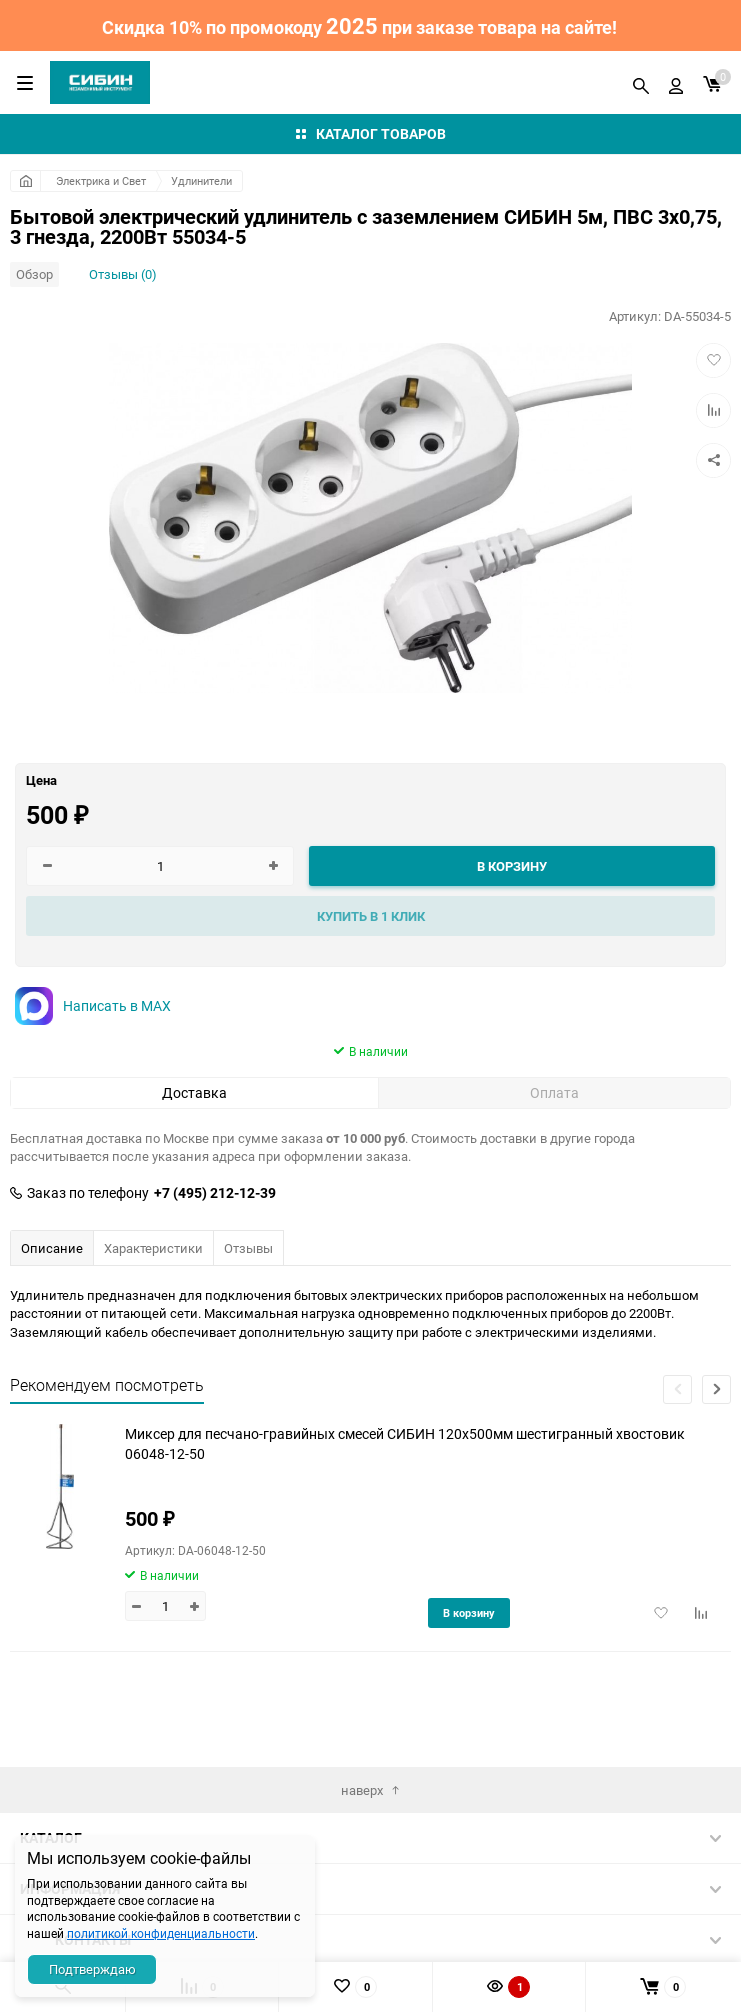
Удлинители (201, 180)
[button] (716, 1389)
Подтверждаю (92, 1969)
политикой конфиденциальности (161, 1933)
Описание (52, 1248)
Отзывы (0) (123, 274)
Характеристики (153, 1248)
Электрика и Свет (101, 180)
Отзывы (248, 1248)
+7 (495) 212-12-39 (215, 1193)
